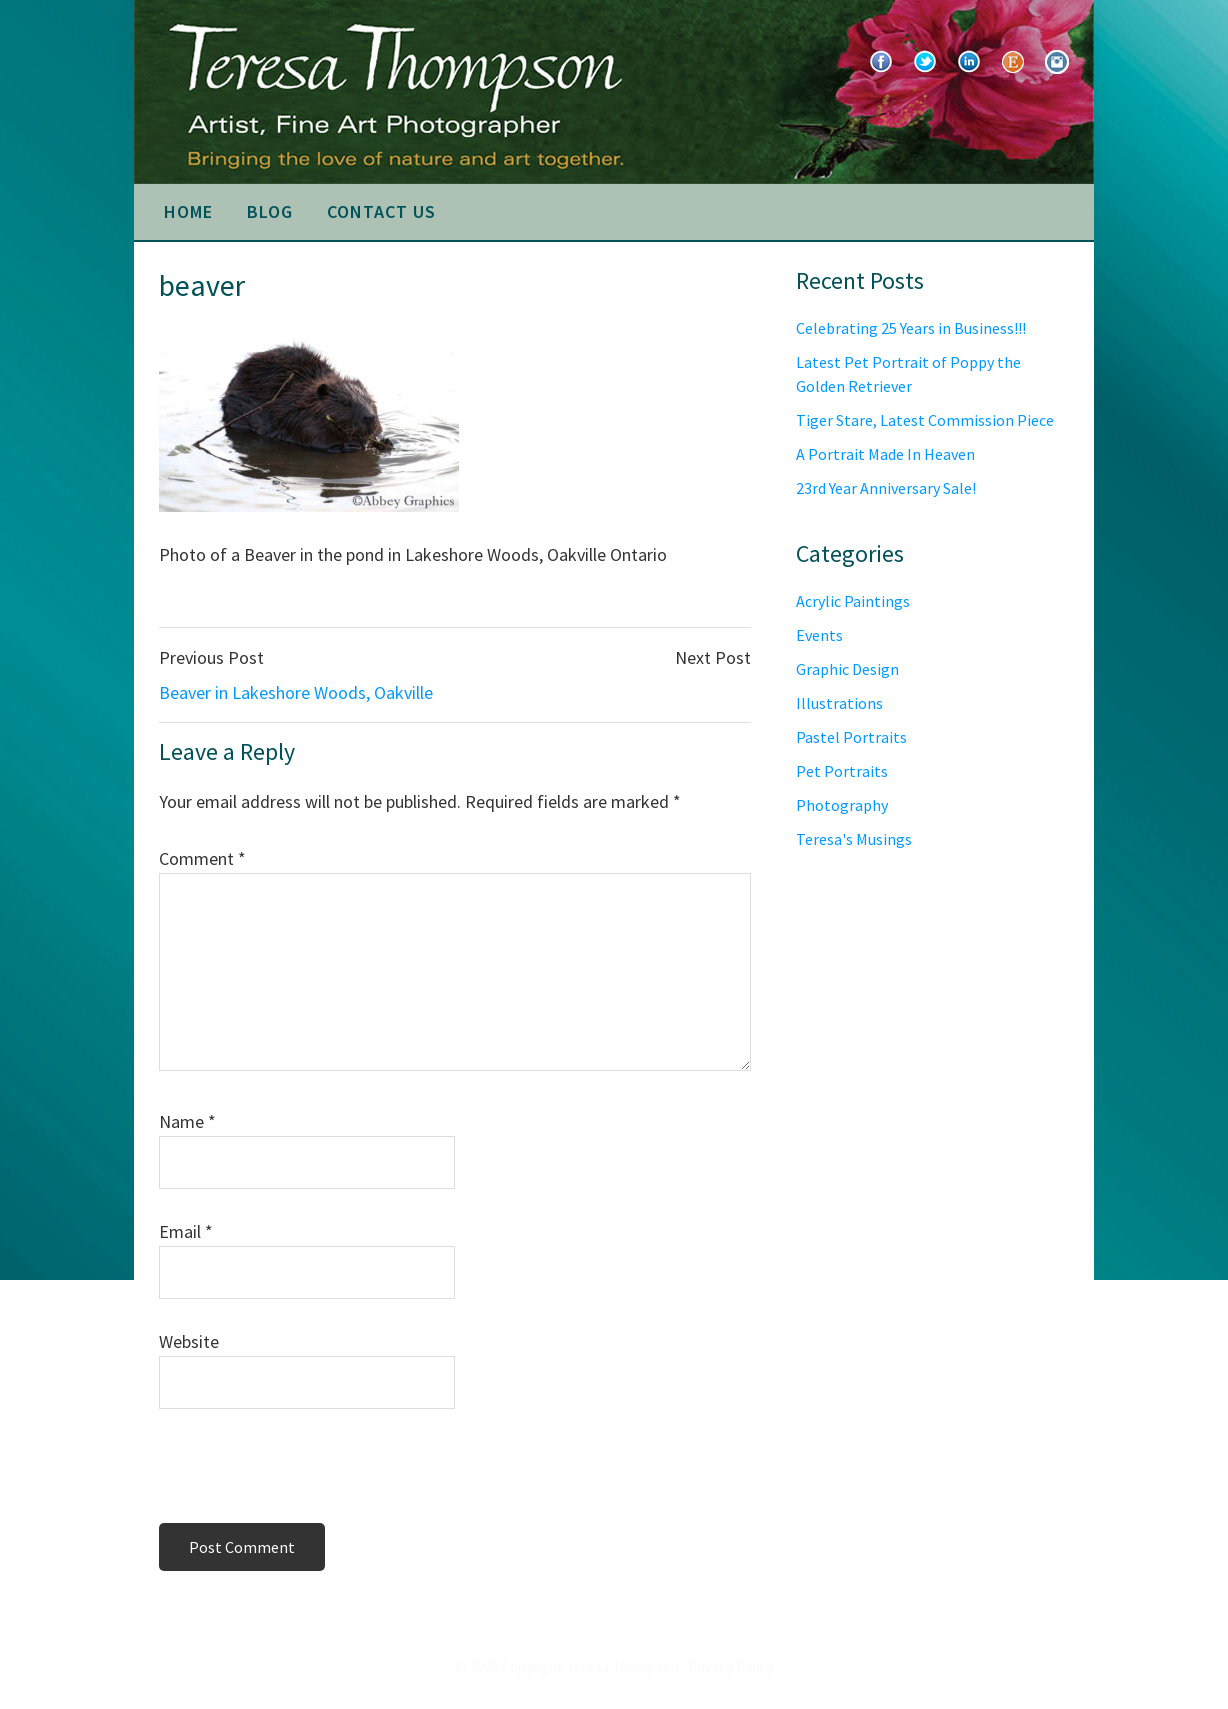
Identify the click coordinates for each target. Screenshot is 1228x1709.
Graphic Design (847, 669)
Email (186, 1231)
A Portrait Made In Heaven (885, 454)
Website (189, 1341)
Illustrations (839, 703)
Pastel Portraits (851, 737)
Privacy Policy (730, 1666)
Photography (842, 805)
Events (819, 635)
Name (187, 1121)
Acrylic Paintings (853, 601)
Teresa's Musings (854, 839)
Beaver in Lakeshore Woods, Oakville (296, 692)
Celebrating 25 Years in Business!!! (911, 328)
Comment (202, 858)
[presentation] (296, 1472)
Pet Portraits (842, 771)
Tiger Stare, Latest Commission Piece (925, 420)
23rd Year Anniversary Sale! (886, 488)
